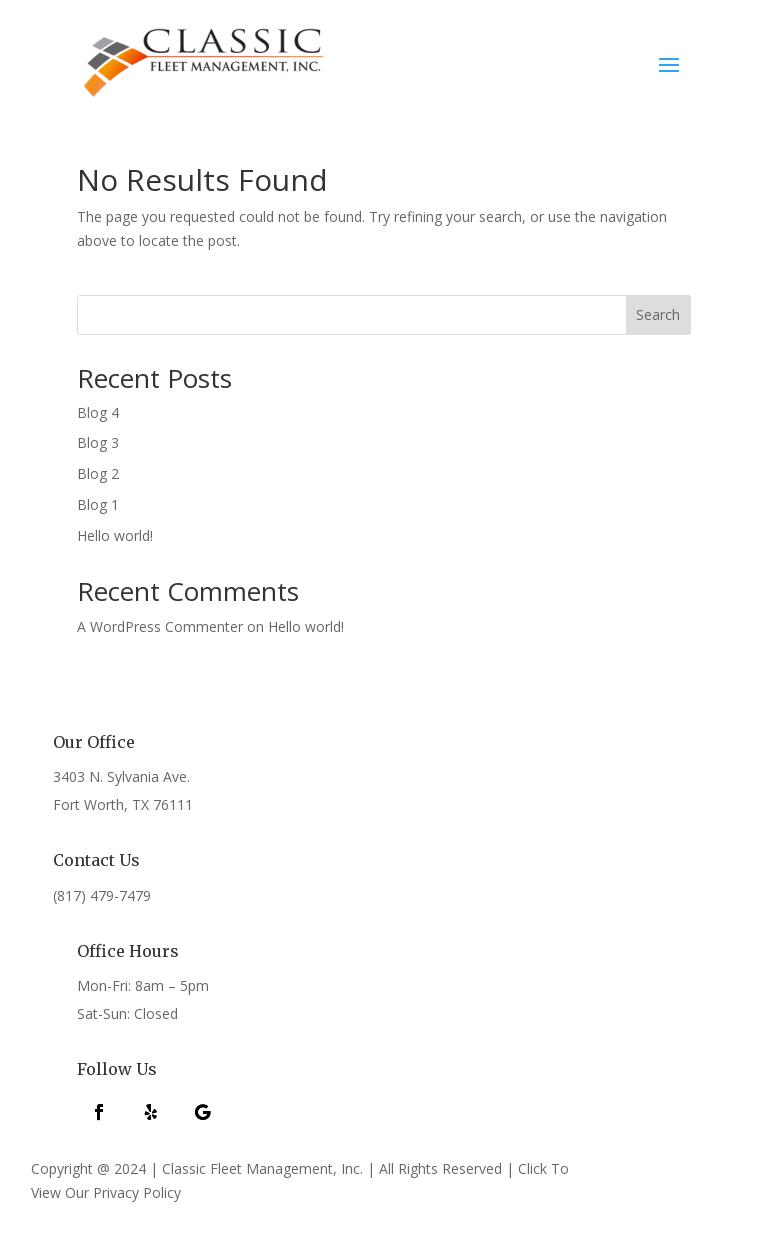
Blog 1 (98, 504)
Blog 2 (98, 473)
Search (658, 314)
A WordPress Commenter (160, 626)
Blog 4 (98, 412)
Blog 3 (98, 442)
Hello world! (115, 535)
